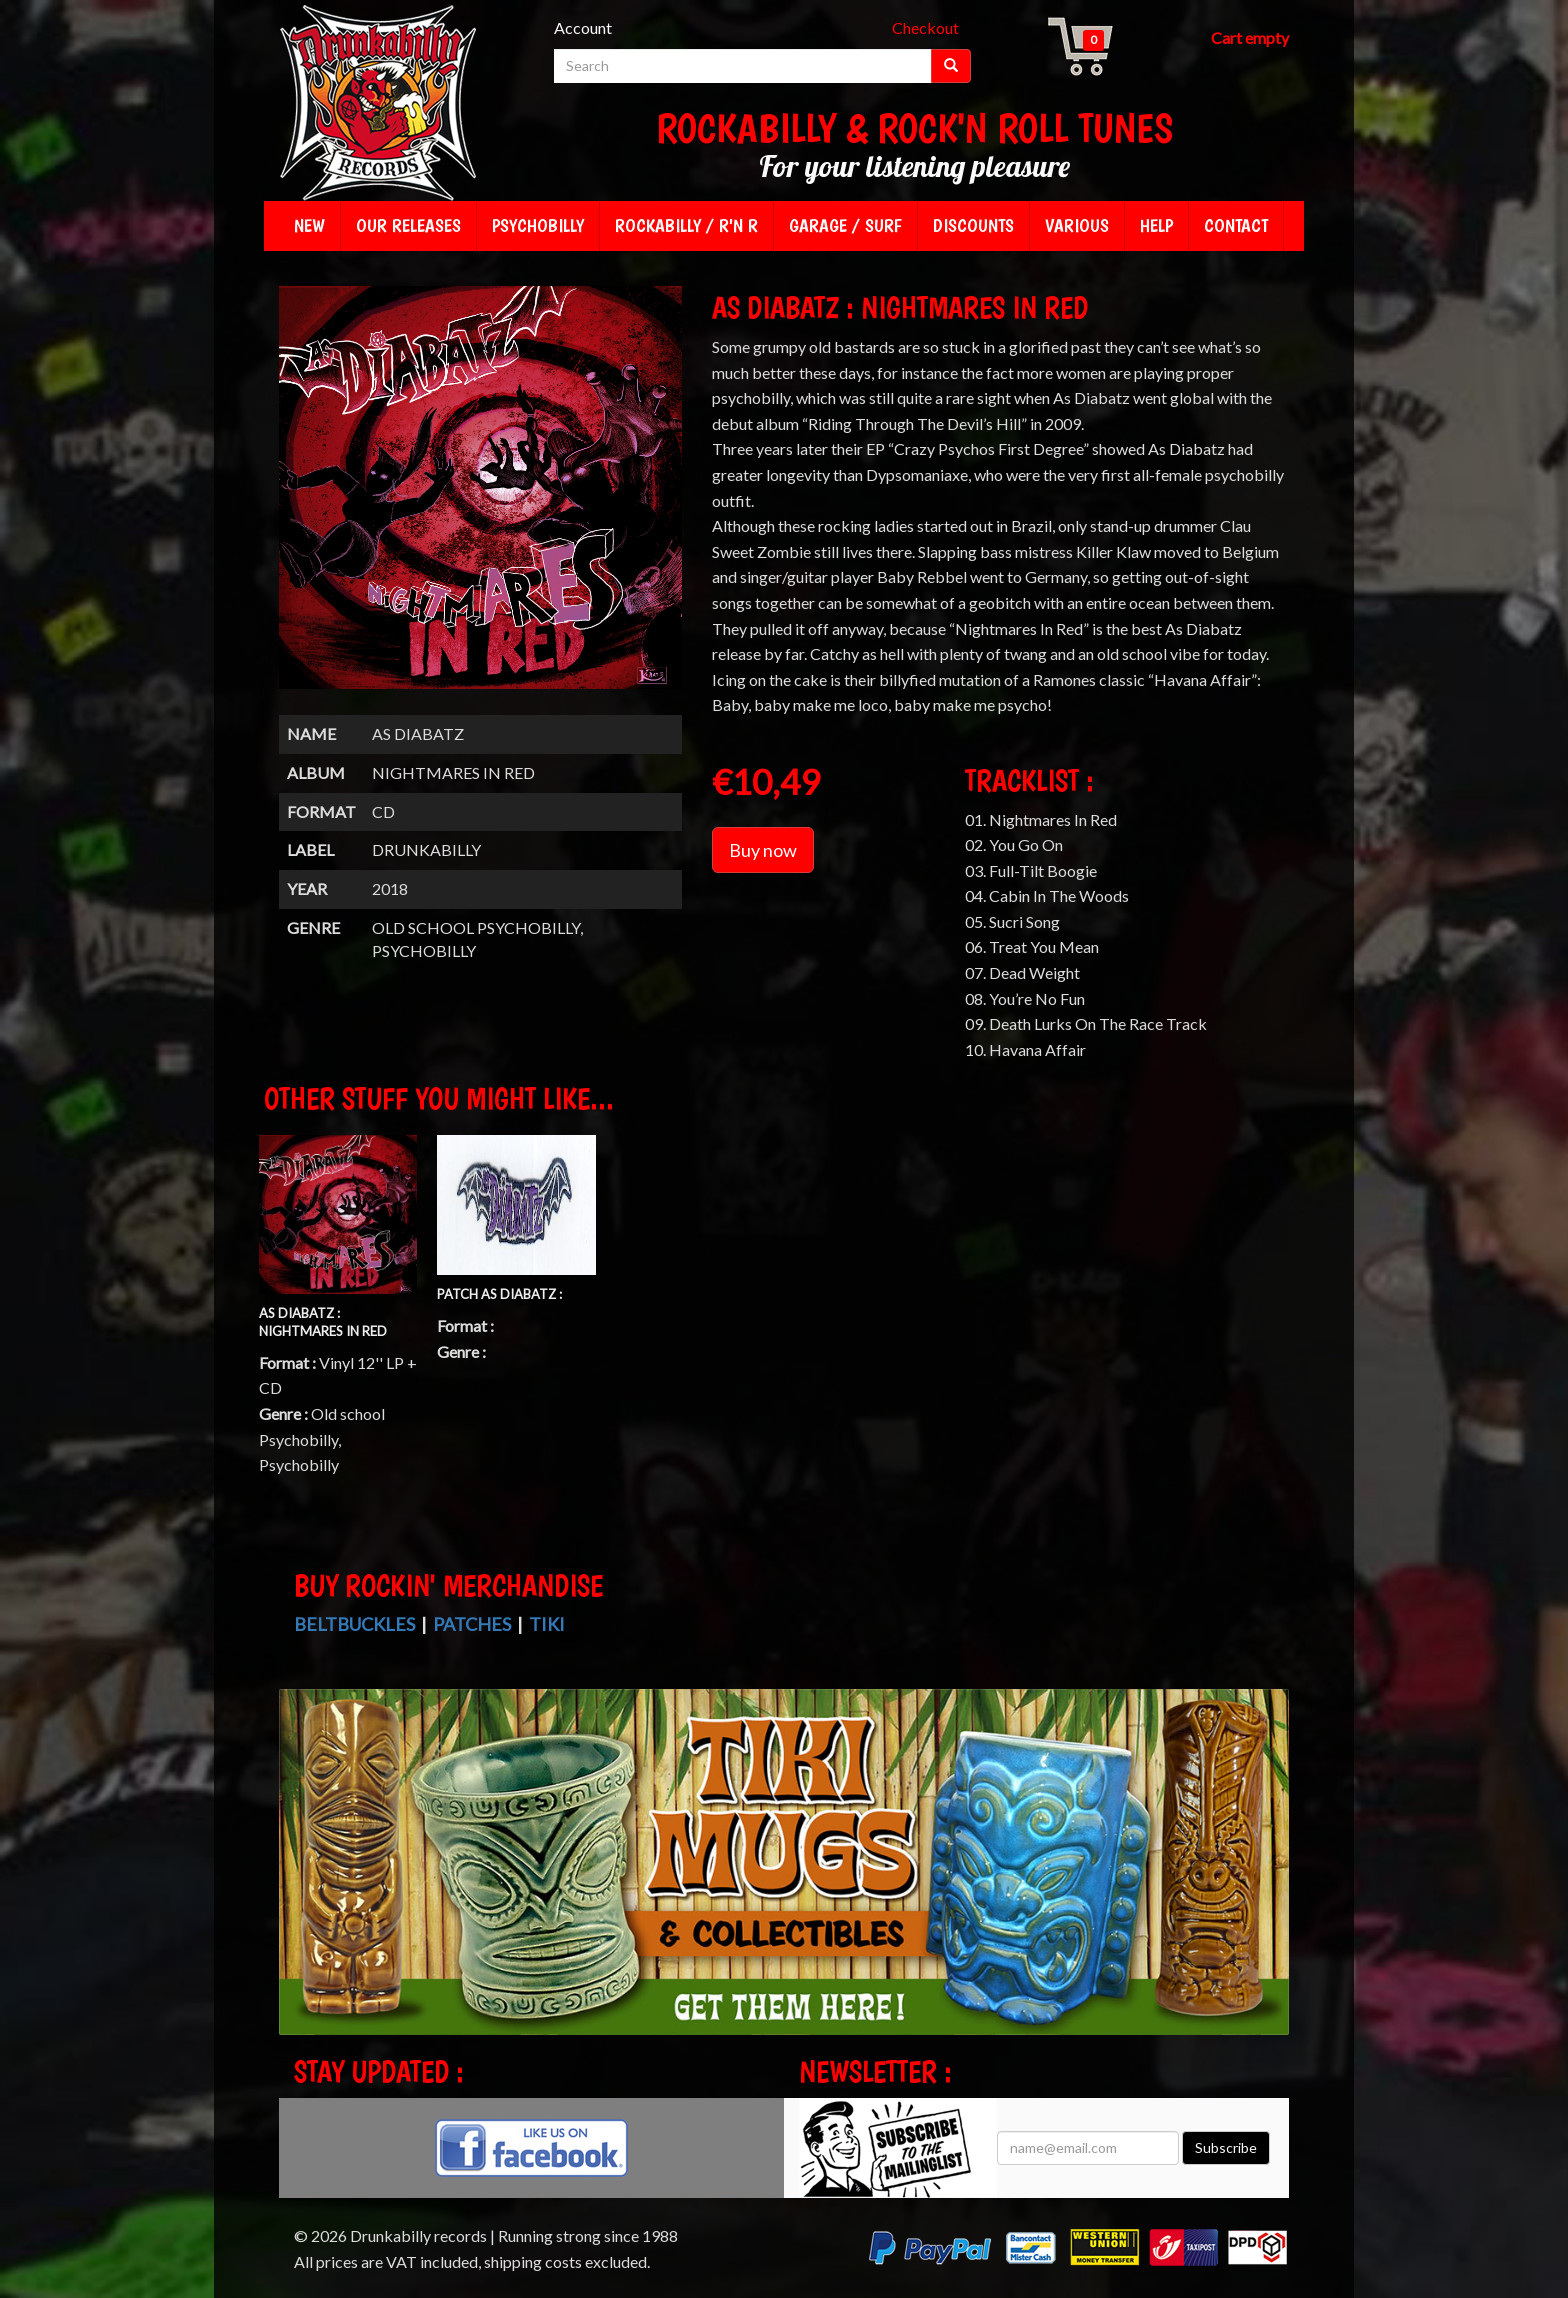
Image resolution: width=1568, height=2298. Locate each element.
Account (583, 27)
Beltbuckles (354, 1624)
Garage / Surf (845, 225)
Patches (472, 1624)
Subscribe (1226, 2147)
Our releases (408, 225)
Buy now (763, 850)
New (309, 225)
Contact (1236, 225)
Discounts (973, 225)
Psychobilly (538, 225)
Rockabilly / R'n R (686, 225)
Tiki (547, 1624)
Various (1077, 225)
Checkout (925, 27)
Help (1156, 225)
